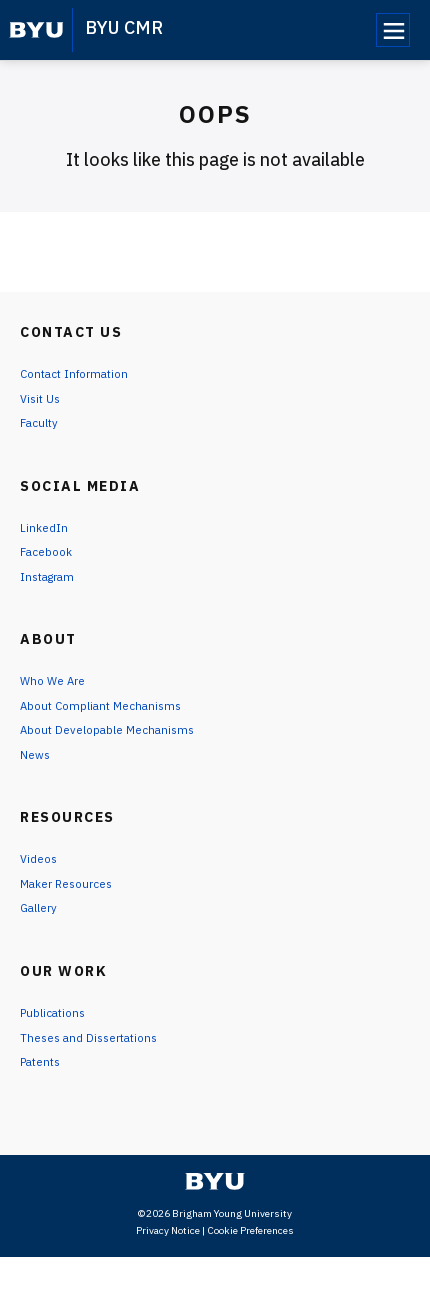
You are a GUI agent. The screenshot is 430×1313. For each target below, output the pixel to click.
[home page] (36, 30)
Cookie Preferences (250, 1286)
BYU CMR (124, 27)
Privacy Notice (168, 1286)
